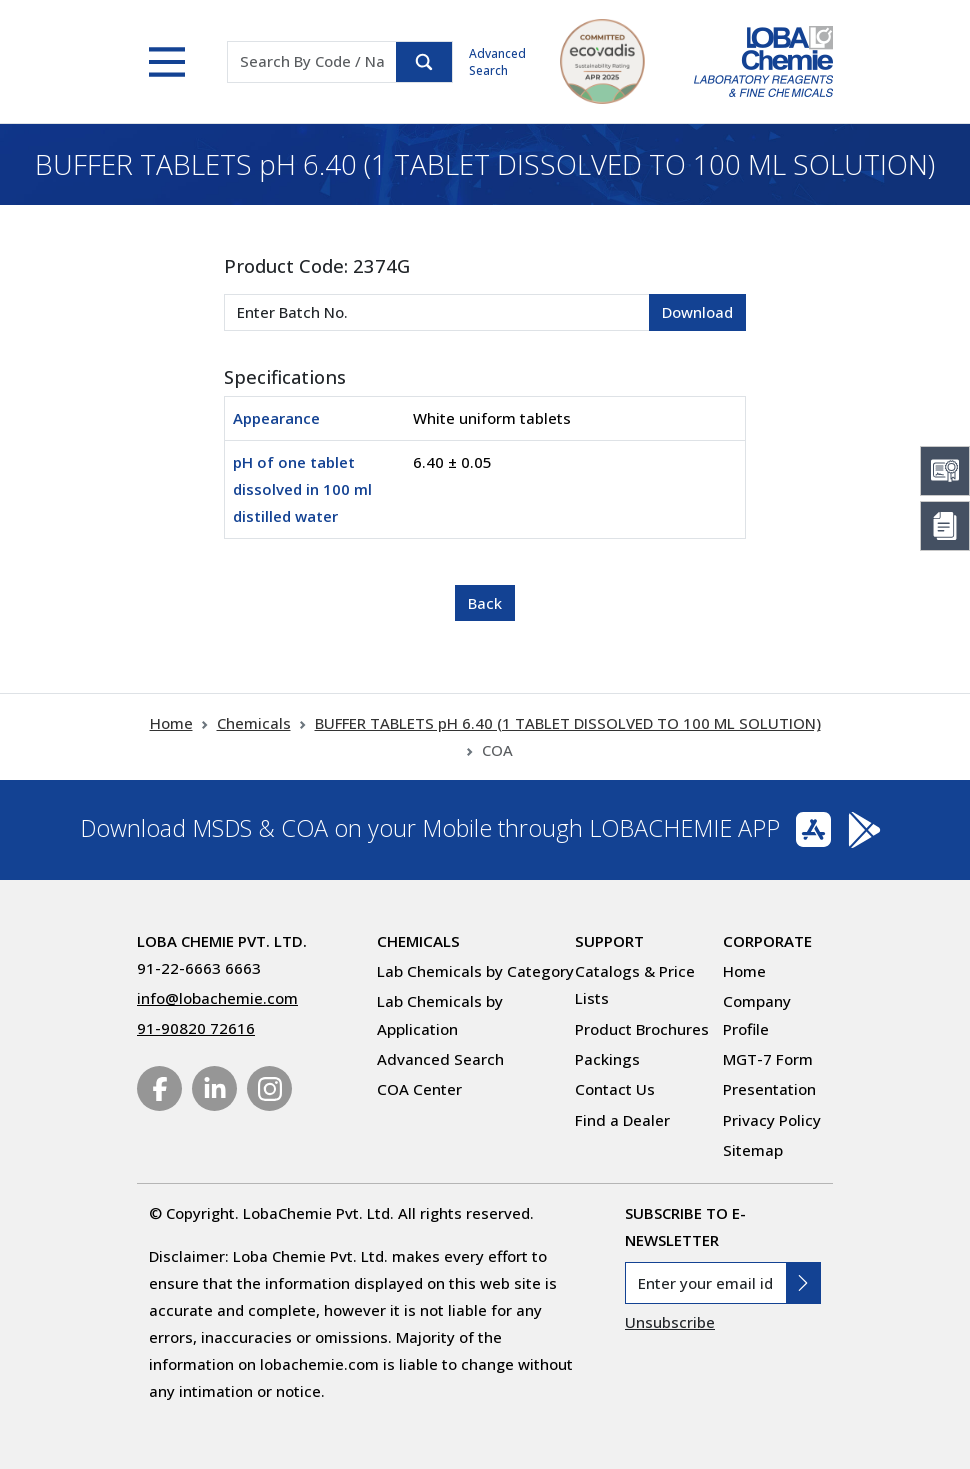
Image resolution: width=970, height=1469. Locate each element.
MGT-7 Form (768, 1059)
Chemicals (254, 723)
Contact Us (615, 1089)
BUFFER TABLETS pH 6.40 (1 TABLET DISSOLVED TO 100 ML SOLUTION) (568, 723)
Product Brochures (642, 1029)
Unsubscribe (670, 1322)
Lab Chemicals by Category (475, 971)
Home (171, 723)
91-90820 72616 (196, 1028)
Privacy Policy (772, 1120)
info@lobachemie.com (217, 998)
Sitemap (753, 1150)
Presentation (769, 1089)
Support (609, 941)
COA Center (419, 1089)
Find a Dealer (622, 1120)
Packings (607, 1059)
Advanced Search (497, 62)
